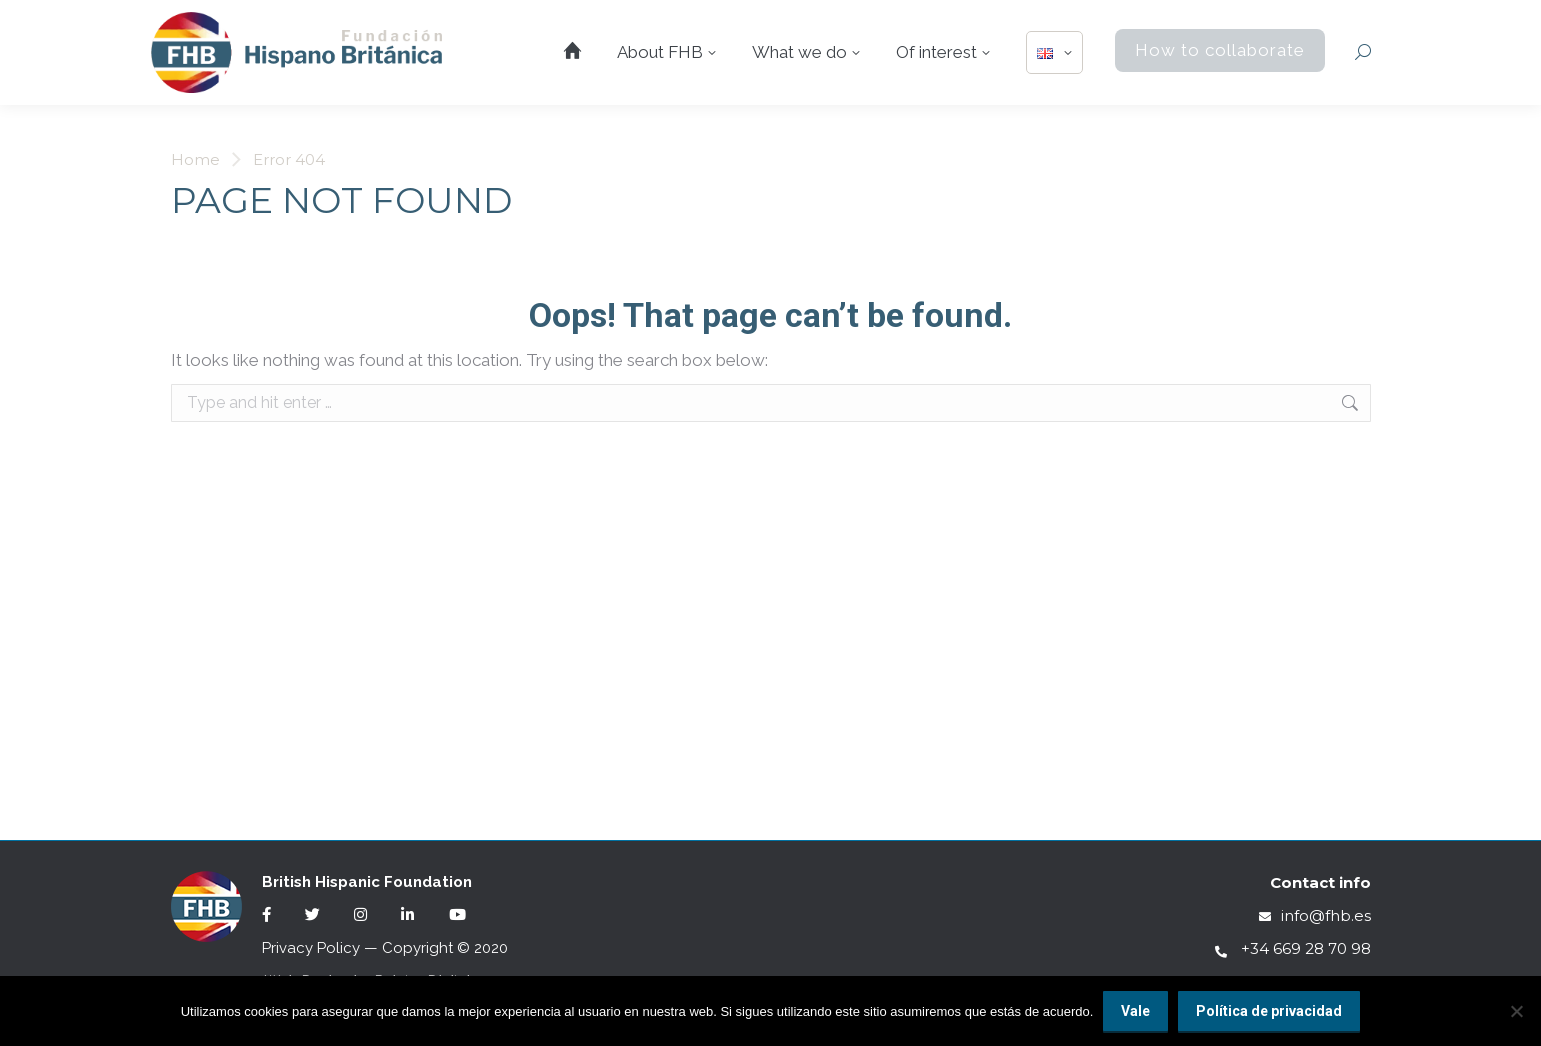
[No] (1516, 1011)
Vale (1135, 1011)
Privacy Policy (311, 948)
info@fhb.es (1315, 915)
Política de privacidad (1269, 1011)
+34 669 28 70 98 (1293, 948)
